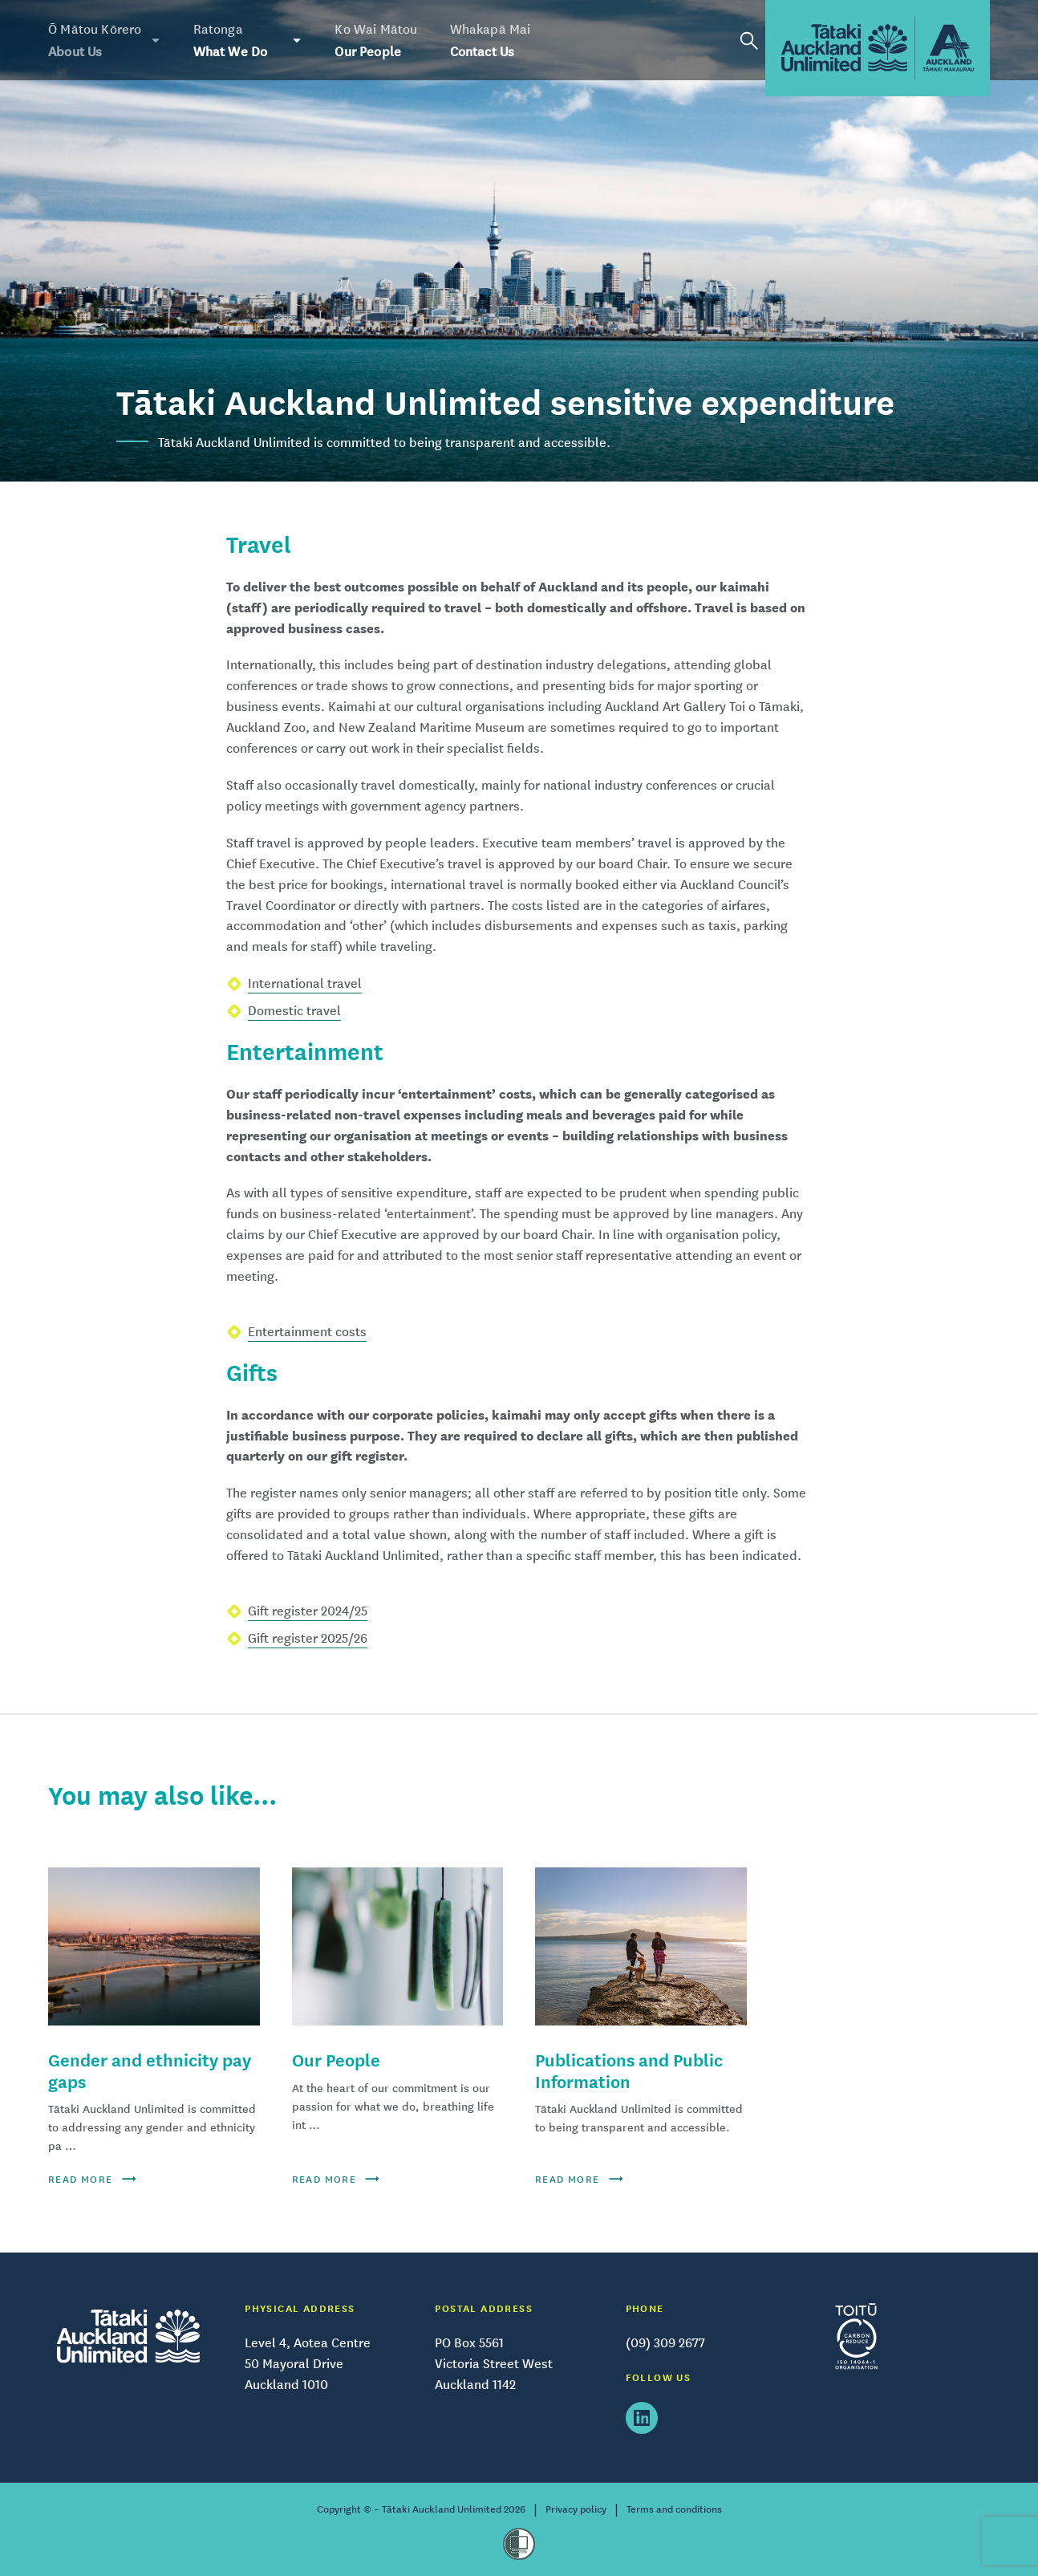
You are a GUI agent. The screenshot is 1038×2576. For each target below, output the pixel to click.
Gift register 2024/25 (307, 1611)
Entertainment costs (307, 1331)
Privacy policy (575, 2509)
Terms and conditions (674, 2509)
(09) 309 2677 (665, 2342)
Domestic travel (294, 1010)
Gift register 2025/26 (307, 1638)
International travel (305, 983)
